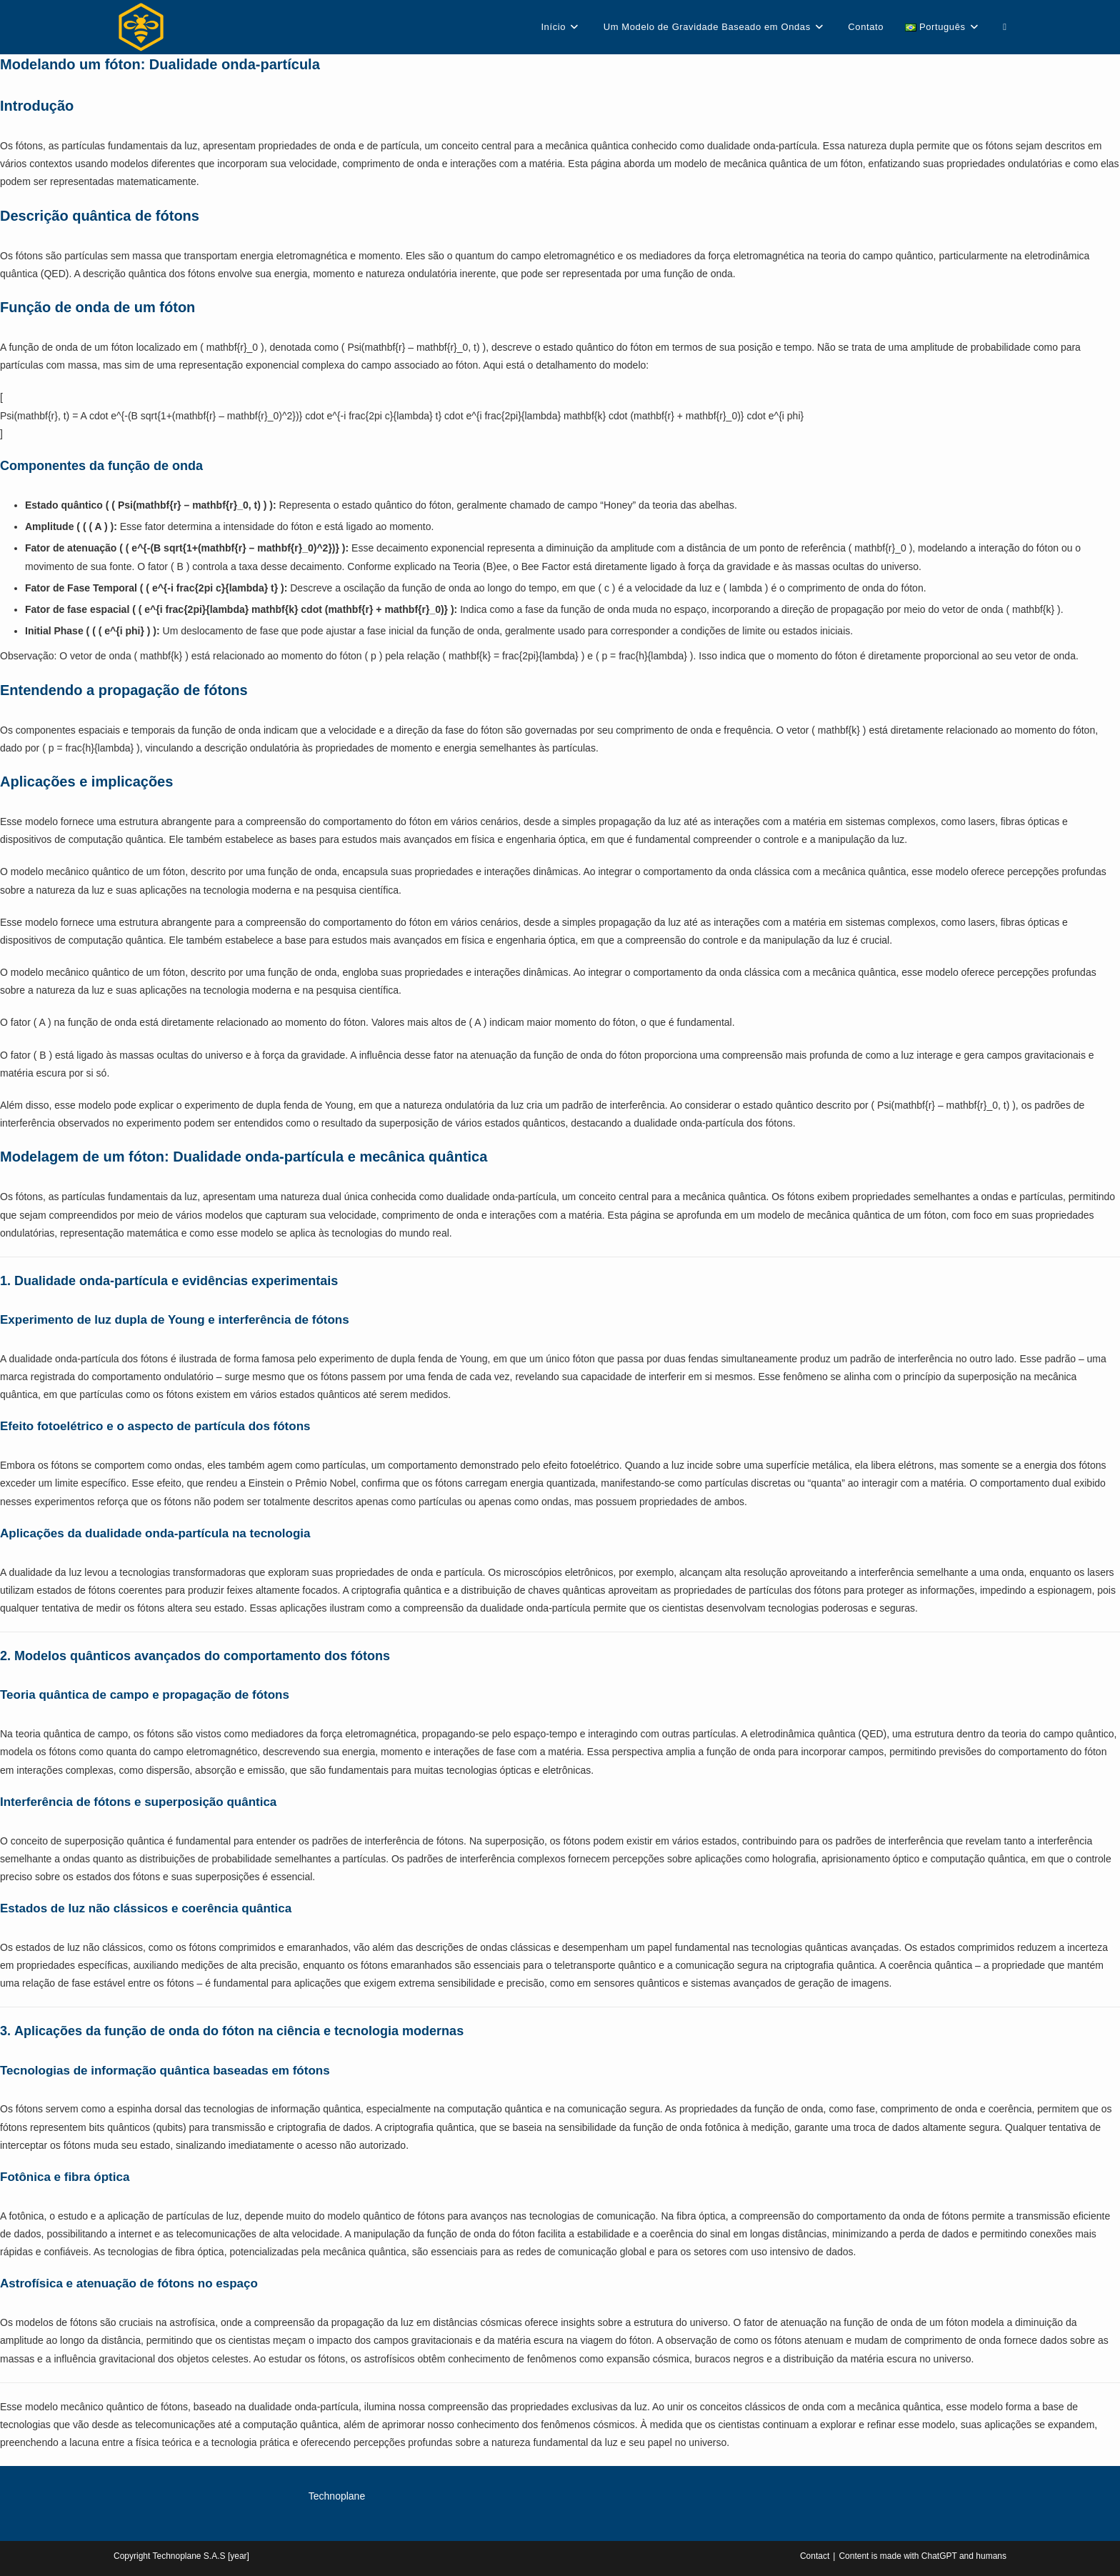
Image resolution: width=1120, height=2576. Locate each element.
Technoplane (337, 2496)
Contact (814, 2556)
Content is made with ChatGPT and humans (922, 2556)
